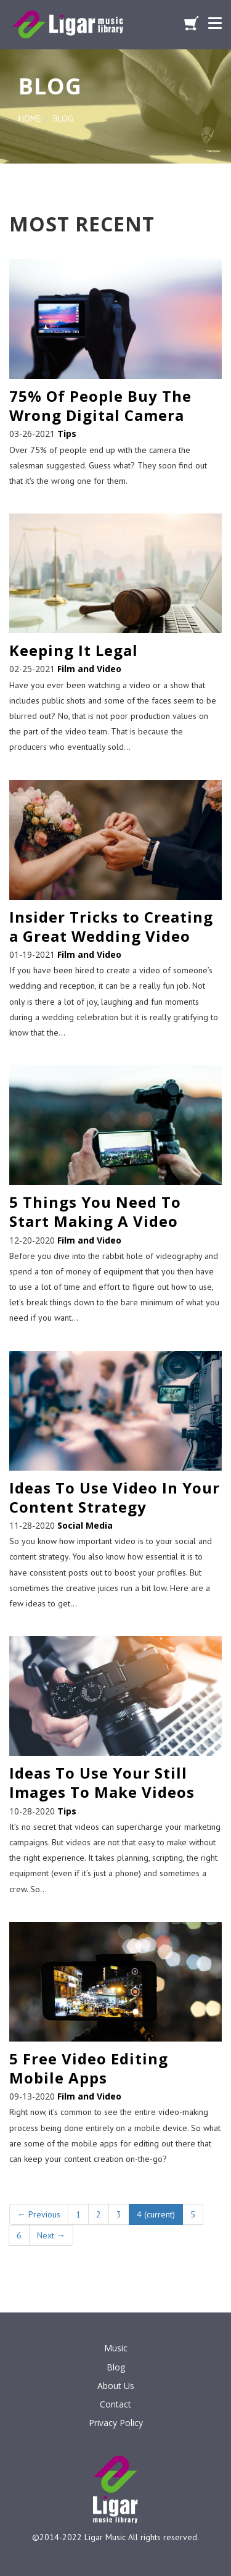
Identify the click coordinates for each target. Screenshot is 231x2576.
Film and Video (89, 669)
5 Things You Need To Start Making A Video (95, 1211)
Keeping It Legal (73, 650)
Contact (115, 2404)
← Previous (38, 2214)
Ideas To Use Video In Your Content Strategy (114, 1497)
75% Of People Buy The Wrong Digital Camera (100, 405)
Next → (51, 2235)
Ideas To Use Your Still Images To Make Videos (102, 1782)
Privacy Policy (116, 2423)
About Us (115, 2385)
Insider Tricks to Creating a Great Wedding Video (111, 926)
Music (116, 2348)
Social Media (85, 1525)
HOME (29, 118)
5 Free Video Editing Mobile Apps (88, 2068)
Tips (66, 433)
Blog (116, 2367)
